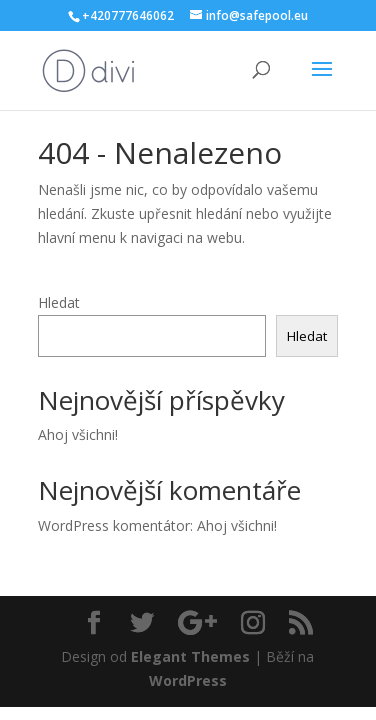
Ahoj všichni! (78, 434)
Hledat (59, 302)
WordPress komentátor (114, 525)
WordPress (188, 680)
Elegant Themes (190, 656)
